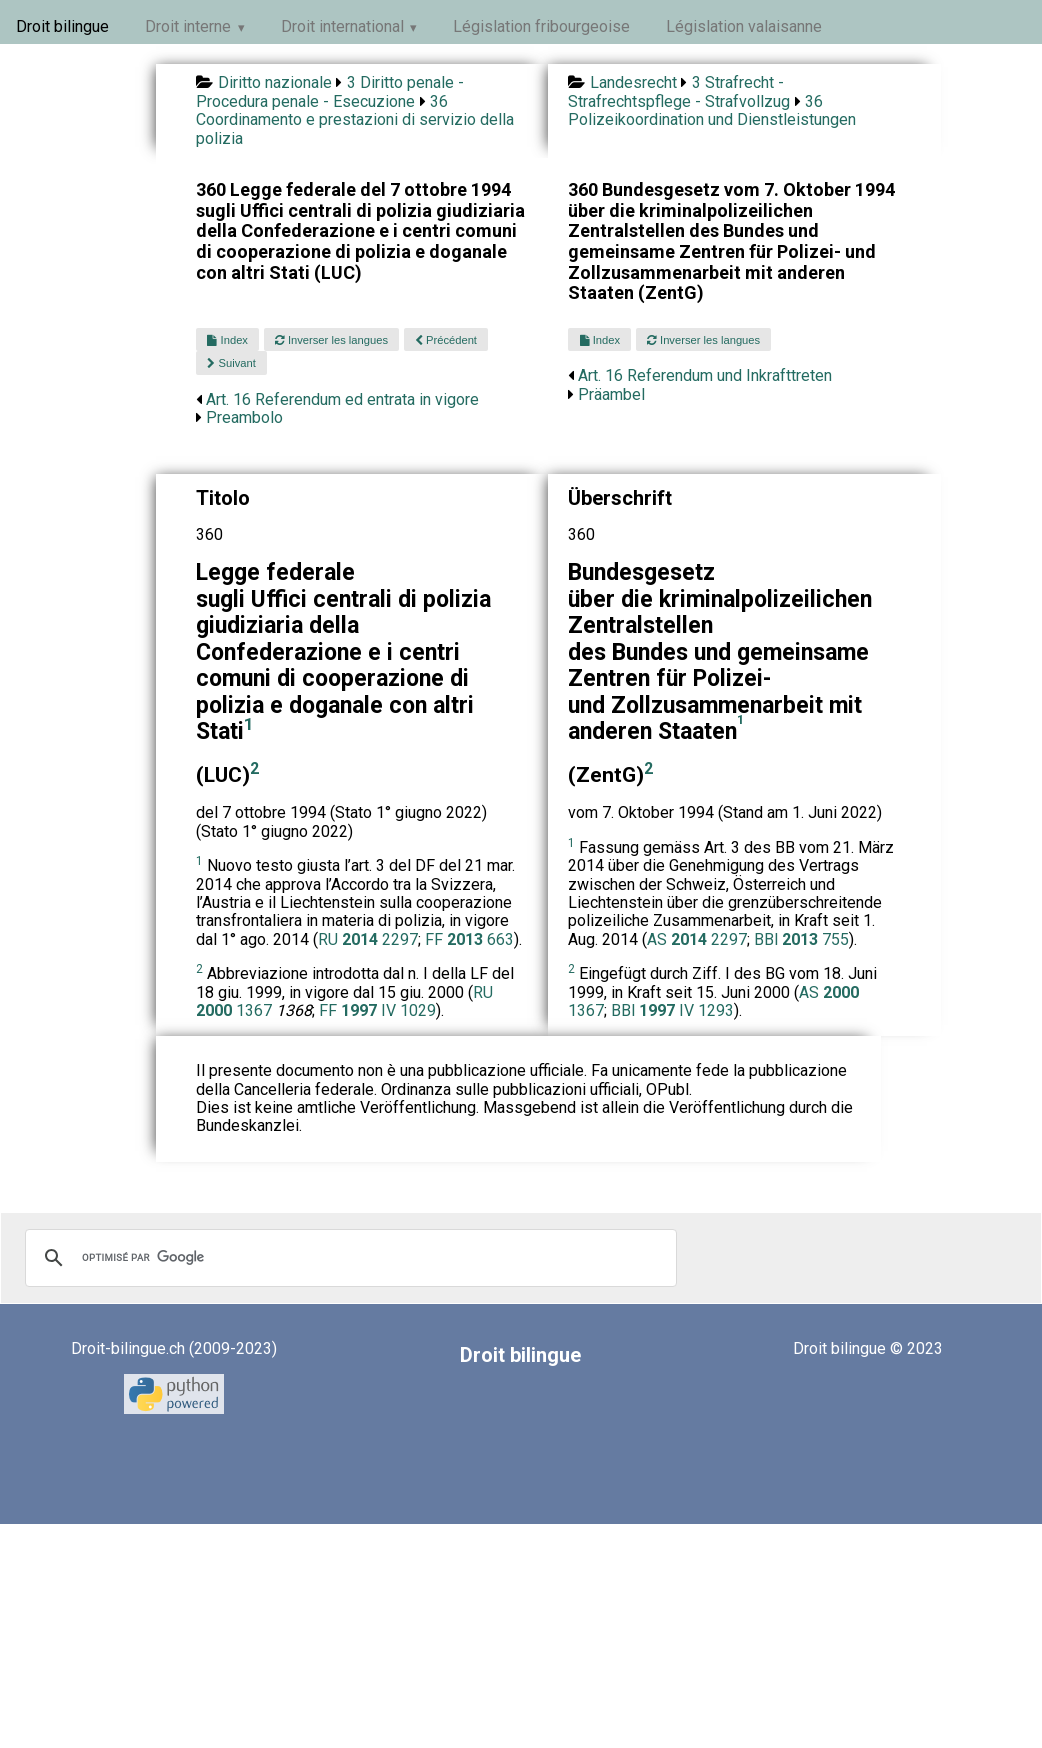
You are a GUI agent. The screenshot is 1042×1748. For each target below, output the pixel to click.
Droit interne (188, 26)
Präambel (611, 394)
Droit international (342, 26)
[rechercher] (348, 1258)
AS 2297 (697, 939)
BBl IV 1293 (672, 1010)
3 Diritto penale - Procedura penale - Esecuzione (329, 91)
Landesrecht (633, 82)
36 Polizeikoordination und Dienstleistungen (712, 110)
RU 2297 (368, 939)
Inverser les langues (331, 340)
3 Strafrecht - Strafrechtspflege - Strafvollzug (679, 91)
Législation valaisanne (744, 26)
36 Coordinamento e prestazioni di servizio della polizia (355, 120)
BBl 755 (801, 939)
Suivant (231, 363)
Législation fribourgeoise (541, 26)
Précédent (446, 340)
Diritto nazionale (275, 82)
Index (227, 340)
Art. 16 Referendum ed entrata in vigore (342, 399)
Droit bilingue (62, 26)
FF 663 (469, 939)
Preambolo (244, 417)
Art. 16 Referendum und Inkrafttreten (705, 375)
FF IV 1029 (377, 1010)
